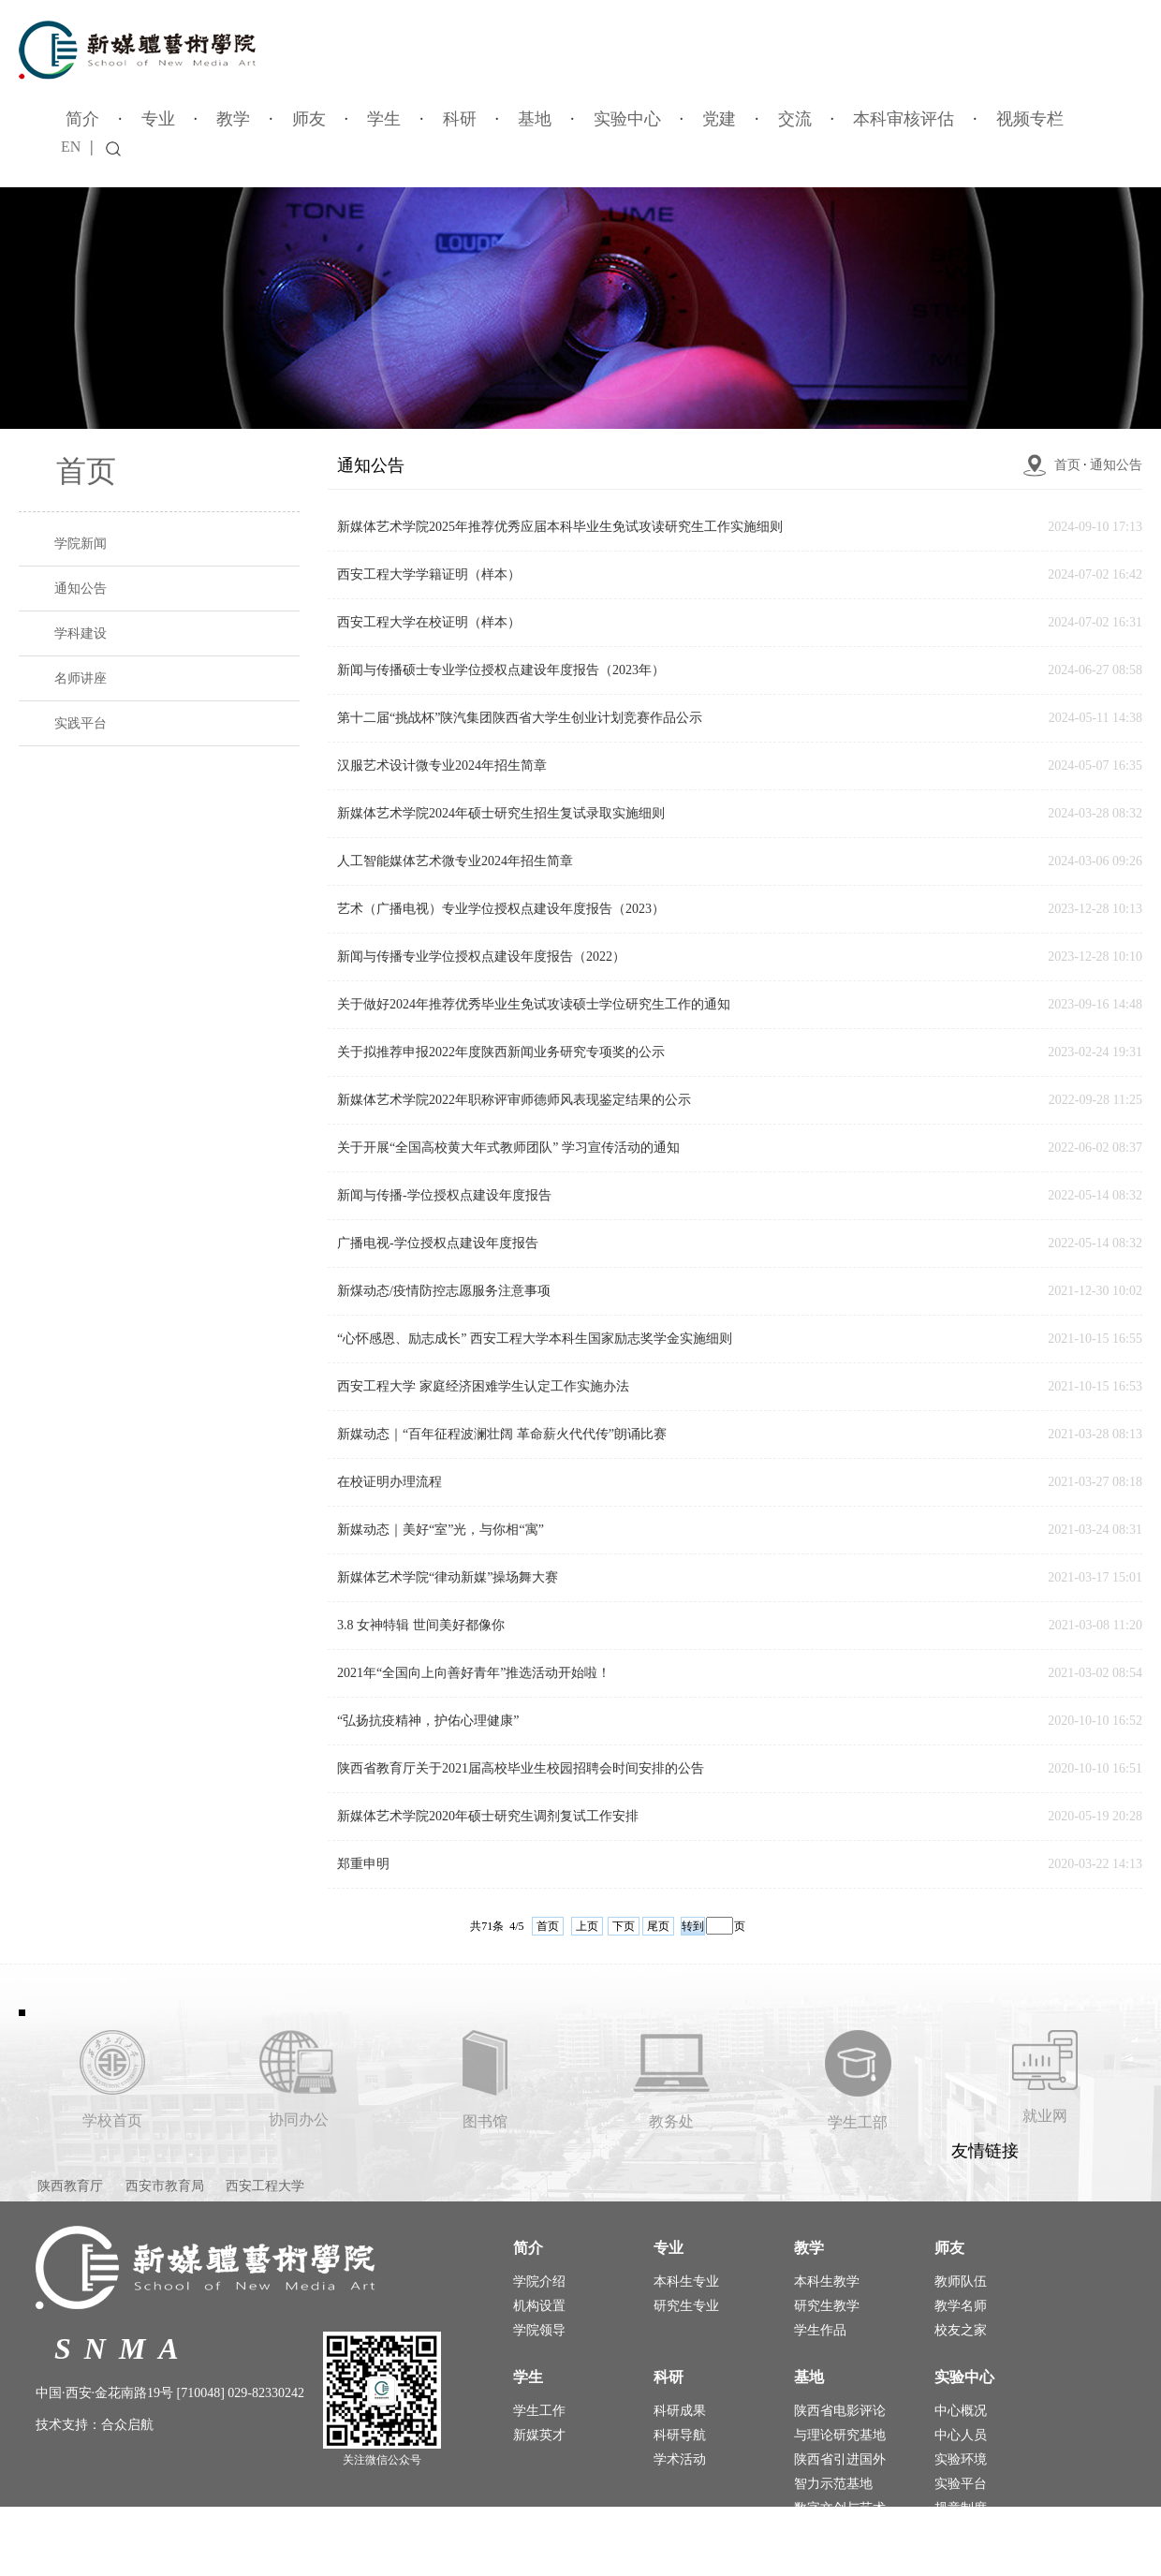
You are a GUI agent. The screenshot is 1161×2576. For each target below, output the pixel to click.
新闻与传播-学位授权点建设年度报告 (444, 1195)
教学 (233, 119)
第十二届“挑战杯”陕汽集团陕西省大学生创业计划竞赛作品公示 (519, 718)
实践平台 (80, 723)
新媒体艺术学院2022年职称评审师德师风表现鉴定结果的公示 (514, 1100)
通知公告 (80, 588)
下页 (623, 1926)
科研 (460, 119)
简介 (82, 119)
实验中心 (627, 119)
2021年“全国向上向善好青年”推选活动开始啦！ (473, 1673)
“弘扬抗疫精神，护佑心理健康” (428, 1721)
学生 (384, 119)
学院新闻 (80, 544)
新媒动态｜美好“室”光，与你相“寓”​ (440, 1530)
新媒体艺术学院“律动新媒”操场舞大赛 (447, 1577)
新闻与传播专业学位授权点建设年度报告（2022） (481, 956)
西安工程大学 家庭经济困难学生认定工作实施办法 (483, 1386)
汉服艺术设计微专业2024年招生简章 (442, 765)
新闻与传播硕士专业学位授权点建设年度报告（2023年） (501, 670)
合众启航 (127, 2425)
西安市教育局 (164, 2186)
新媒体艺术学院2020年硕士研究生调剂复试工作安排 (488, 1816)
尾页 (658, 1926)
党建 (719, 119)
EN (71, 147)
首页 (1067, 465)
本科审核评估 (903, 119)
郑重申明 (363, 1864)
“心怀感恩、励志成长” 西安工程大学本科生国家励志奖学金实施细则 (534, 1339)
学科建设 (80, 633)
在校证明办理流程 (389, 1482)
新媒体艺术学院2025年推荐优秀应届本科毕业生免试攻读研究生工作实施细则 (560, 527)
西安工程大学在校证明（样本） (429, 622)
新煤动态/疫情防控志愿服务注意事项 (444, 1291)
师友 (309, 119)
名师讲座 (80, 678)
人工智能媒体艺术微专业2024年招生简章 (455, 861)
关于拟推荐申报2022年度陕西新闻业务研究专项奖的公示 (501, 1052)
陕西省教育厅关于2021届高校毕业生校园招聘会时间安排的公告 (520, 1768)
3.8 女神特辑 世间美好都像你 (421, 1625)
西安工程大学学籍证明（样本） (429, 574)
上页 (587, 1926)
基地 (534, 119)
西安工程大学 (265, 2186)
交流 (795, 119)
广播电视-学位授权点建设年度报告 (437, 1243)
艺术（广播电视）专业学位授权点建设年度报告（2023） (501, 909)
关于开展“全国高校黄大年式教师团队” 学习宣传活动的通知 (508, 1148)
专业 (158, 119)
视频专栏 (1030, 119)
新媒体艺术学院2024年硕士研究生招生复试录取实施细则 (501, 813)
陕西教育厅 (70, 2186)
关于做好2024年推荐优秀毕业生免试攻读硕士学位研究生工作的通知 (533, 1004)
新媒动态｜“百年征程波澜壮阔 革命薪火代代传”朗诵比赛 (502, 1434)
